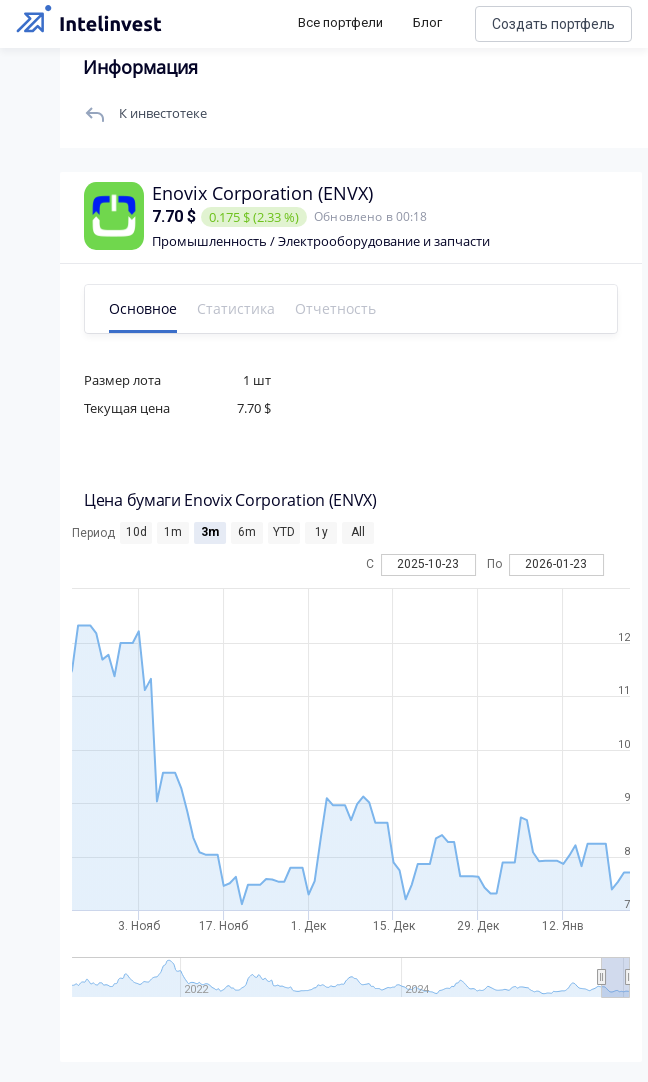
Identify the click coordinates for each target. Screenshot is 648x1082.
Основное (143, 308)
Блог (427, 22)
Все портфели (340, 22)
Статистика (236, 308)
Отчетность (335, 308)
